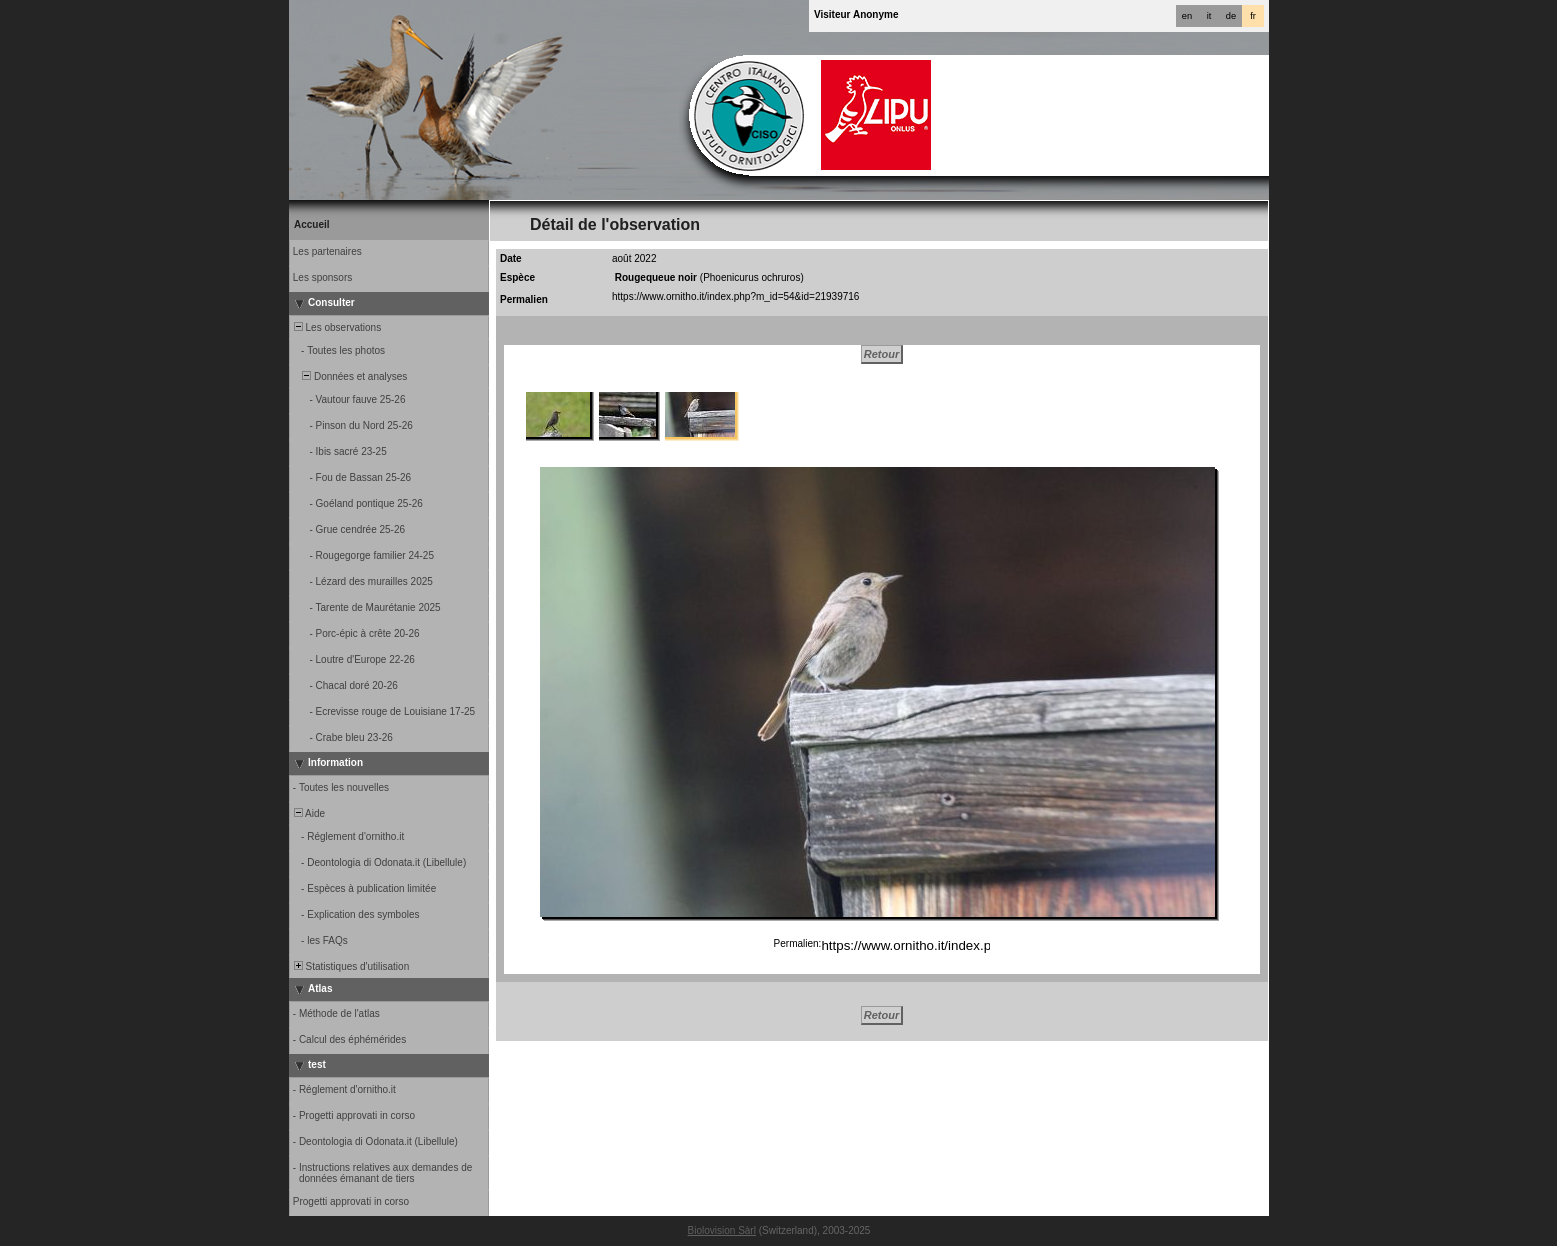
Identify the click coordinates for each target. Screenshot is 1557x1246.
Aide (308, 813)
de (1231, 16)
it (1209, 16)
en (1187, 16)
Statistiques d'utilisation (350, 966)
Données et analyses (349, 376)
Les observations (336, 327)
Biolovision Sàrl (722, 1230)
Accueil (312, 224)
